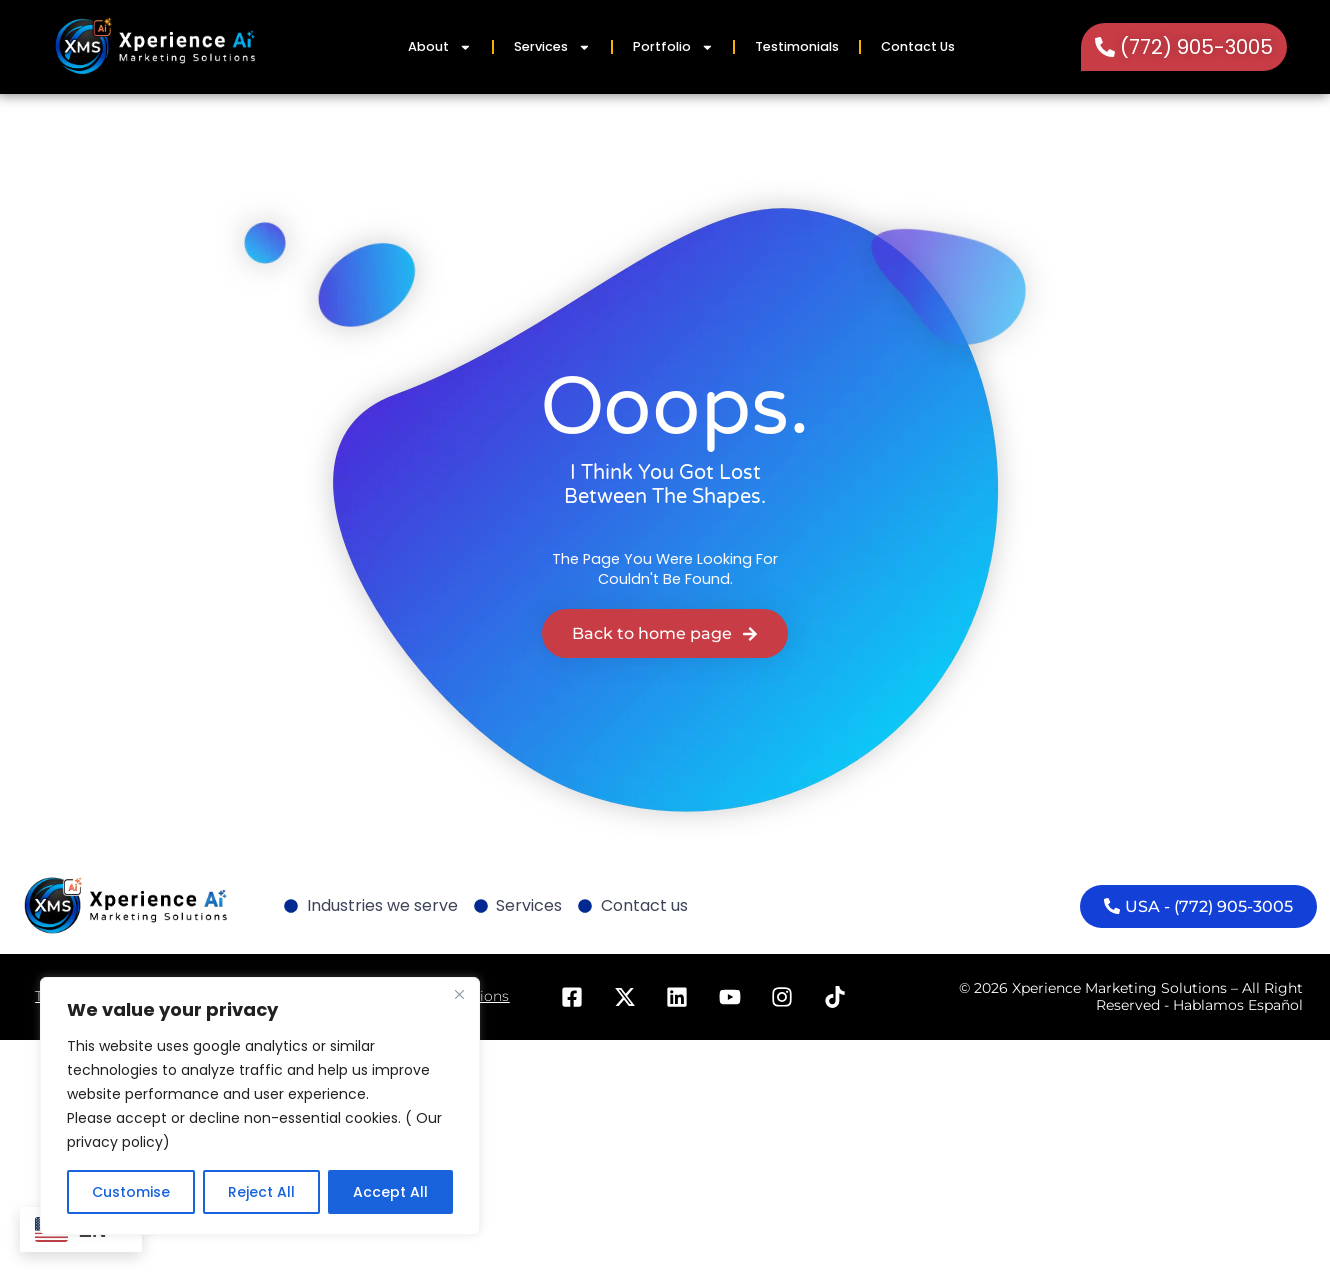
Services (552, 47)
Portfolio (673, 47)
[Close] (459, 994)
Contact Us (918, 46)
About (440, 47)
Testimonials (797, 46)
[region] (260, 1106)
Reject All (261, 1192)
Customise (131, 1192)
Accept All (390, 1192)
